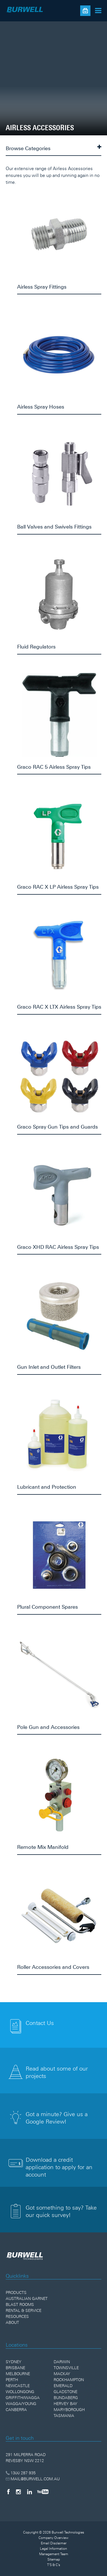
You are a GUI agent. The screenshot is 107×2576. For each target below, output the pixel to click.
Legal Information (53, 2549)
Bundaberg (66, 2397)
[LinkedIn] (29, 2491)
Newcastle (18, 2385)
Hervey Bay (65, 2403)
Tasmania (64, 2415)
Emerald (63, 2385)
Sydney (13, 2361)
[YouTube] (43, 2491)
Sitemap (53, 2559)
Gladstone (65, 2391)
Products (16, 2292)
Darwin (62, 2361)
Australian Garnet (27, 2298)
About (12, 2322)
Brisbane (15, 2367)
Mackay (62, 2373)
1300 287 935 (21, 2473)
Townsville (66, 2367)
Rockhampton (69, 2379)
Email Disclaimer (53, 2543)
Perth (12, 2379)
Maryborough (69, 2409)
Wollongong (20, 2391)
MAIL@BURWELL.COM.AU (33, 2479)
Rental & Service (23, 2310)
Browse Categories (53, 147)
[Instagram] (18, 2491)
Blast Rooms (20, 2304)
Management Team (53, 2554)
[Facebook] (8, 2491)
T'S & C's (53, 2565)
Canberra (16, 2409)
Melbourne (18, 2373)
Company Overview (53, 2538)
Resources (17, 2316)
